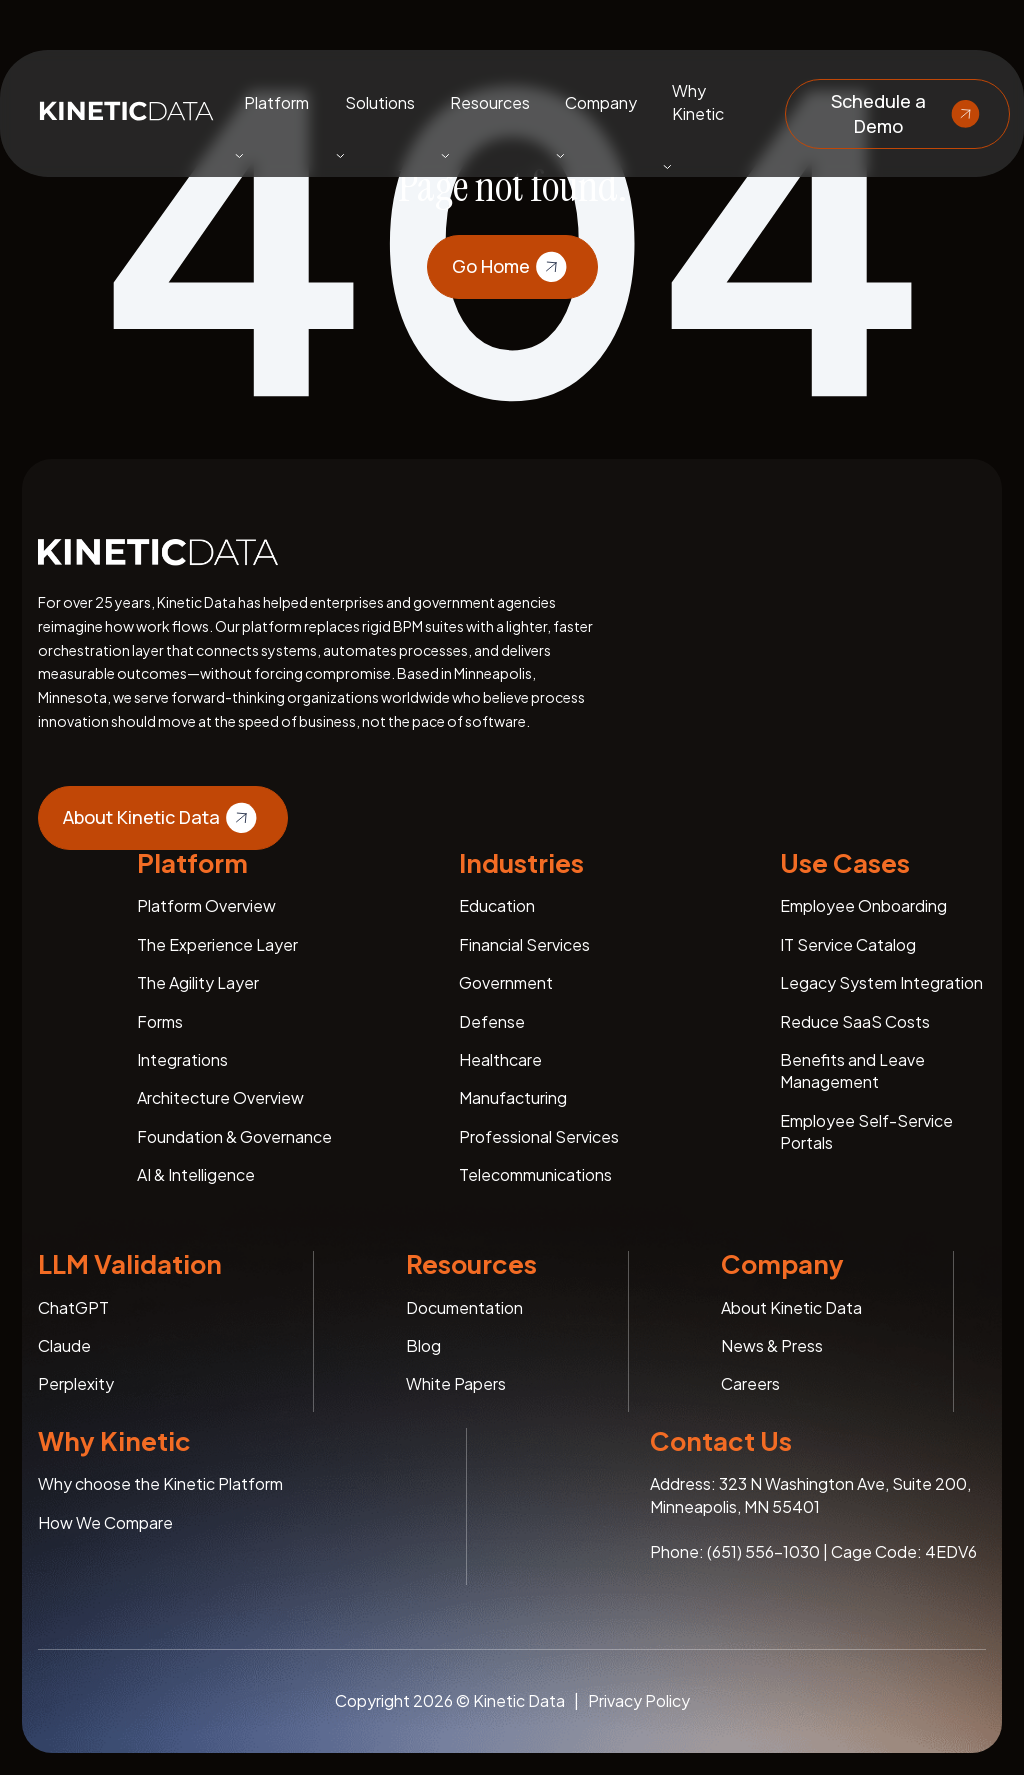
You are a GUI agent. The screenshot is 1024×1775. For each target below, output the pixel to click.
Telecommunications (535, 1174)
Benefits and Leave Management (852, 1070)
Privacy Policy (639, 1700)
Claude (64, 1345)
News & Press (772, 1345)
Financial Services (524, 944)
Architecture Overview (220, 1097)
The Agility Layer (198, 982)
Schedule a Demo (908, 112)
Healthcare (500, 1059)
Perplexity (76, 1383)
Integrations (182, 1059)
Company (601, 101)
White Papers (456, 1383)
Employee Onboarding (863, 905)
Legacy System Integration (881, 982)
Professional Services (539, 1136)
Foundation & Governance (234, 1136)
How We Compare (105, 1522)
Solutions (380, 101)
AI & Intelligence (196, 1174)
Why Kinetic (698, 101)
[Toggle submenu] (239, 155)
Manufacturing (513, 1097)
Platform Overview (206, 905)
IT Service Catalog (848, 944)
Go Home (512, 267)
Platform (276, 101)
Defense (492, 1021)
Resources (490, 101)
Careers (750, 1383)
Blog (423, 1345)
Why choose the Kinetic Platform (160, 1483)
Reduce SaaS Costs (855, 1021)
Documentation (464, 1307)
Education (497, 905)
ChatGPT (73, 1307)
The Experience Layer (217, 944)
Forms (160, 1021)
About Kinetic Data (163, 818)
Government (506, 982)
